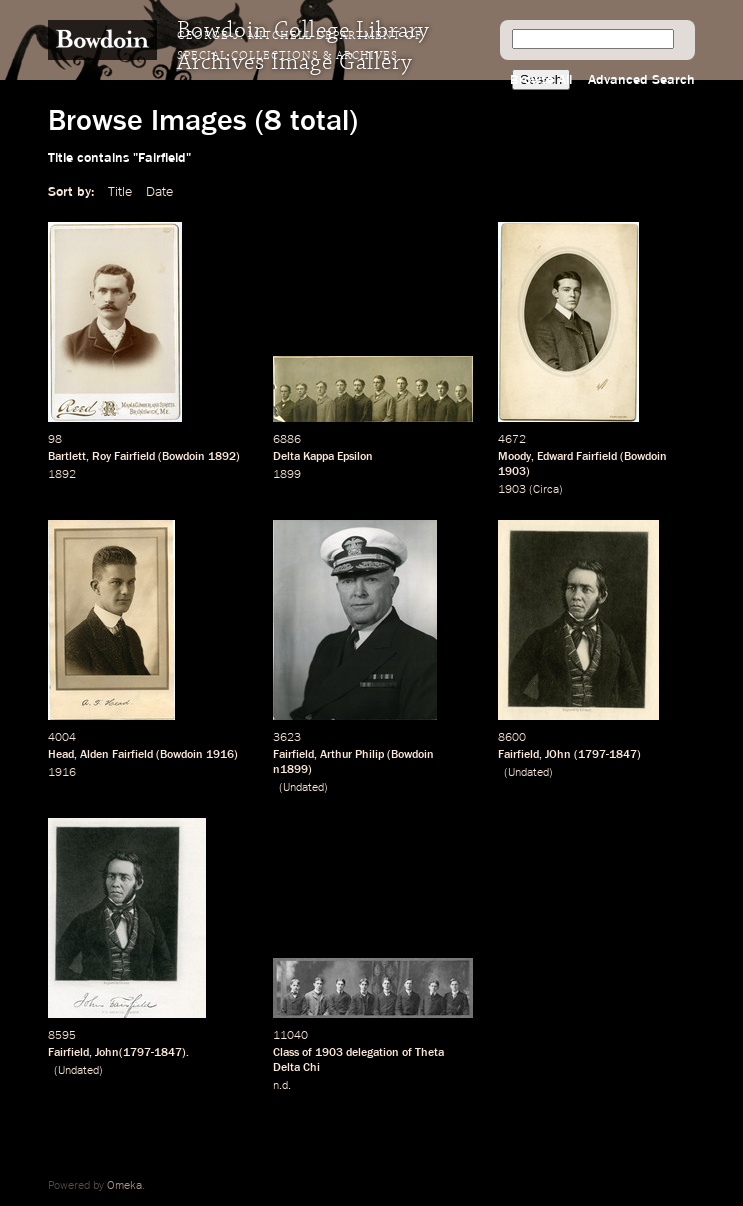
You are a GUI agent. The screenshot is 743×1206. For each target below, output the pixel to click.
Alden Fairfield (116, 755)
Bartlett (67, 457)
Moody (514, 457)
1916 (220, 755)
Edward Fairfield (577, 457)
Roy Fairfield (123, 457)
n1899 (290, 770)
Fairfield (293, 755)
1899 (287, 475)
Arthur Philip (352, 755)
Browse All (541, 80)
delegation (372, 1053)
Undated (303, 788)
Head (61, 755)
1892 (222, 457)
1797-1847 (607, 755)
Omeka (124, 1186)
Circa (546, 490)
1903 (512, 472)
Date (159, 192)
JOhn (558, 755)
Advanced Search (641, 80)
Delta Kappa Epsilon (323, 457)
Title (120, 192)
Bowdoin (183, 457)
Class (286, 1053)
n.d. (282, 1086)
